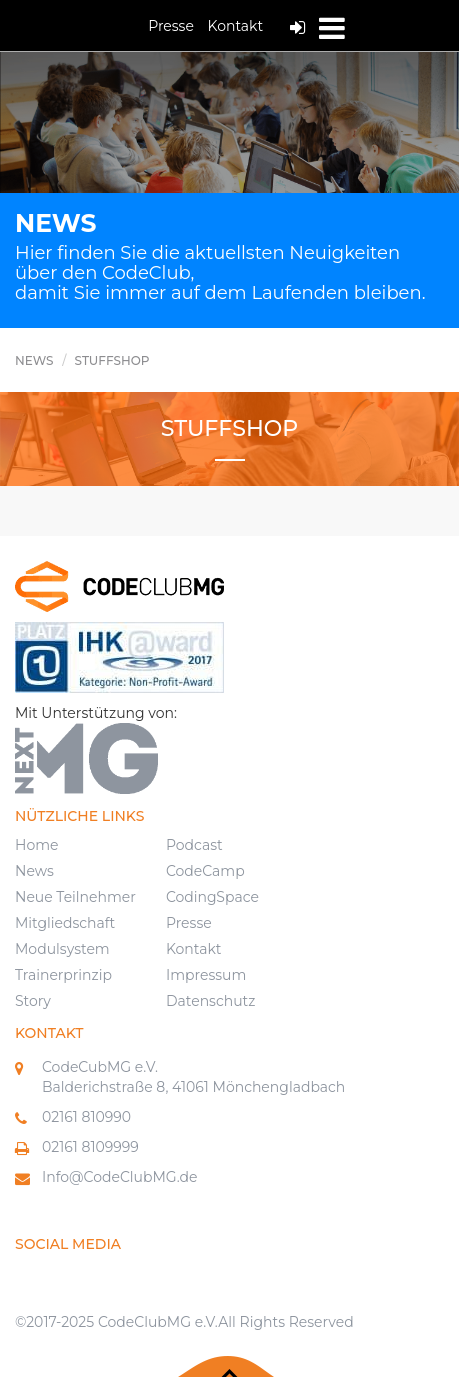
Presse (171, 26)
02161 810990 (86, 1117)
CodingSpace (212, 897)
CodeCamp (205, 871)
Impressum (206, 975)
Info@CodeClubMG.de (120, 1177)
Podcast (194, 845)
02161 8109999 (90, 1147)
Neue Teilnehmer (75, 897)
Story (33, 1001)
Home (36, 845)
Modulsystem (62, 949)
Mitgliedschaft (65, 923)
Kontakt (236, 26)
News (34, 871)
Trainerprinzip (63, 975)
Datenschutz (210, 1001)
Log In (297, 28)
